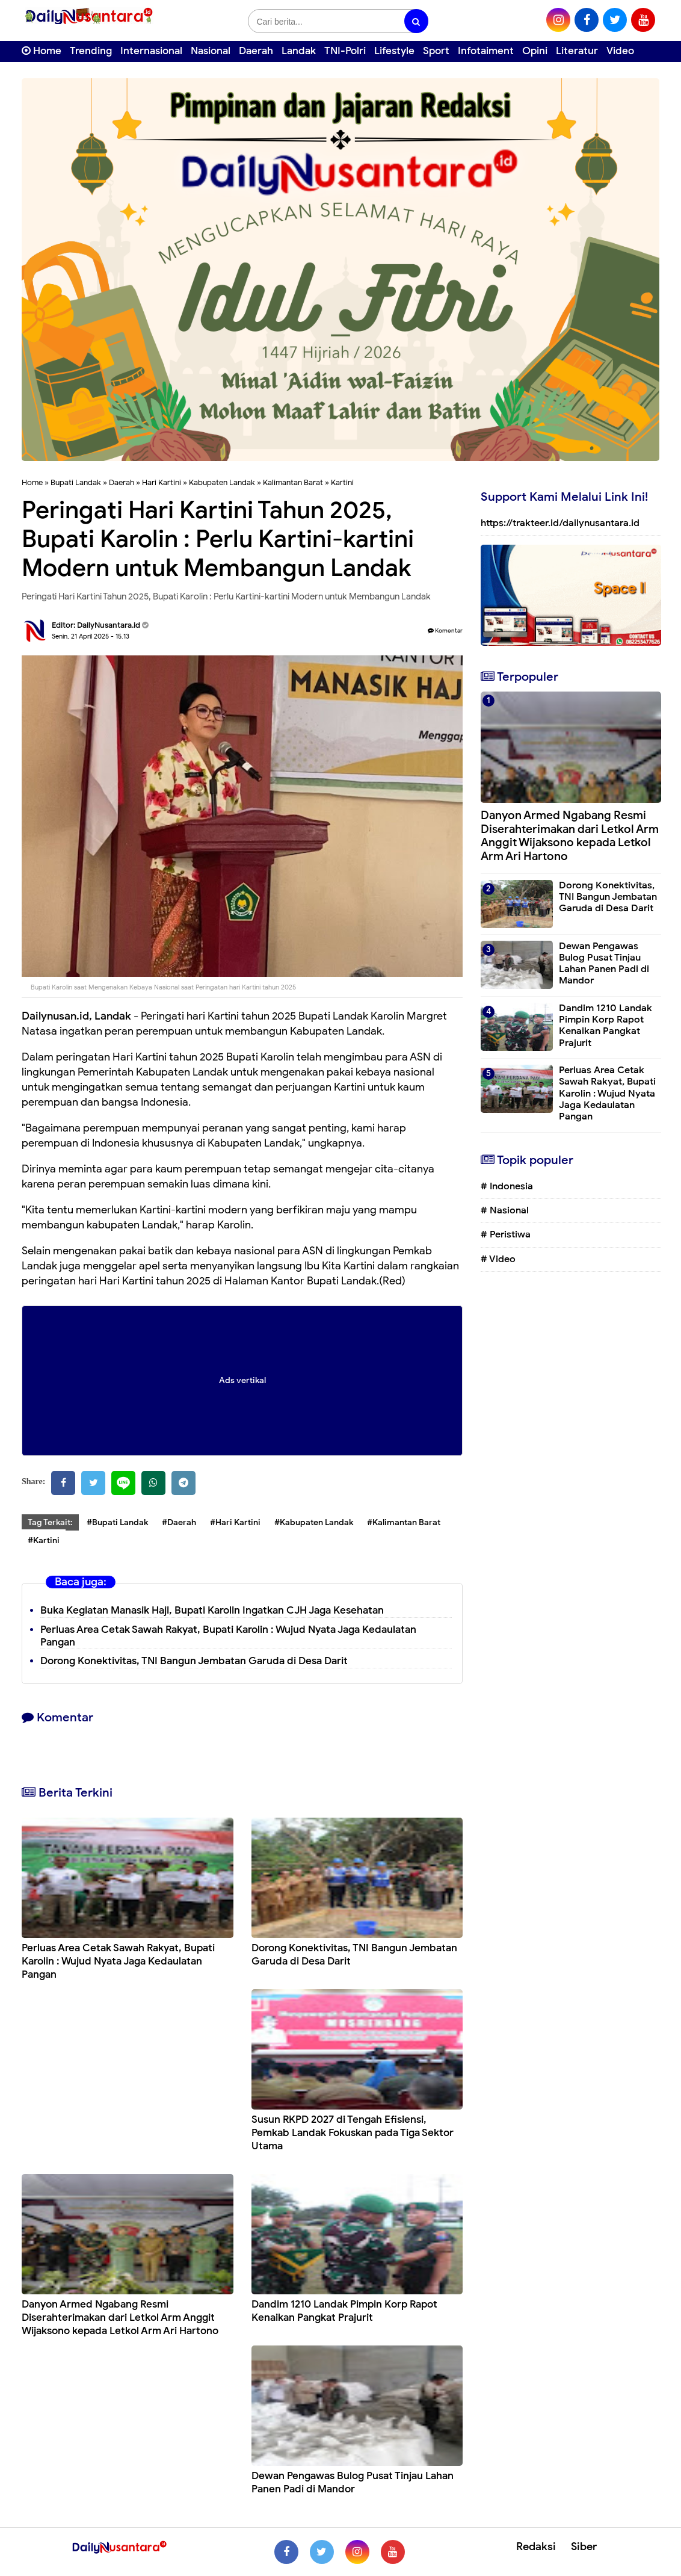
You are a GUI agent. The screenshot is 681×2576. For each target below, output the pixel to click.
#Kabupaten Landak (313, 1522)
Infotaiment (486, 51)
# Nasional (505, 1210)
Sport (436, 51)
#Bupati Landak (117, 1522)
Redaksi (536, 2546)
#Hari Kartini (235, 1522)
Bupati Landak (76, 482)
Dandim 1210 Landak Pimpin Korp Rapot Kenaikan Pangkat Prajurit (344, 2311)
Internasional (151, 51)
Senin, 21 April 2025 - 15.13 (90, 636)
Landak (299, 51)
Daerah (256, 51)
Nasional (210, 51)
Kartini (342, 482)
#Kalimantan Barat (403, 1522)
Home (41, 51)
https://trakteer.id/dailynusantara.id (560, 523)
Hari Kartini (161, 482)
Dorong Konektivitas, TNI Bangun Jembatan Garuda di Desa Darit (194, 1661)
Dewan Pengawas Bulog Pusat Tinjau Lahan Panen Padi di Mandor (352, 2482)
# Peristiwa (506, 1234)
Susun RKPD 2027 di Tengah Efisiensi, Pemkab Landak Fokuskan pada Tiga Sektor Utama (352, 2132)
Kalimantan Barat (293, 482)
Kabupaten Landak (222, 482)
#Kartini (44, 1540)
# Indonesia (507, 1186)
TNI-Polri (345, 51)
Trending (91, 51)
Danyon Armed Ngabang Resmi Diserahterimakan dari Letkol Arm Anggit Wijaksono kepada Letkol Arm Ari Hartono (120, 2317)
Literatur (577, 51)
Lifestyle (394, 51)
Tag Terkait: (50, 1522)
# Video (498, 1259)
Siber (584, 2546)
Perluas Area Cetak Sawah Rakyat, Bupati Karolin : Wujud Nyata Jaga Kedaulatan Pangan (228, 1636)
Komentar (445, 630)
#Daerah (179, 1522)
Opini (534, 51)
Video (620, 51)
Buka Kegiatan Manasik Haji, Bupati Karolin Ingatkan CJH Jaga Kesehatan (212, 1610)
